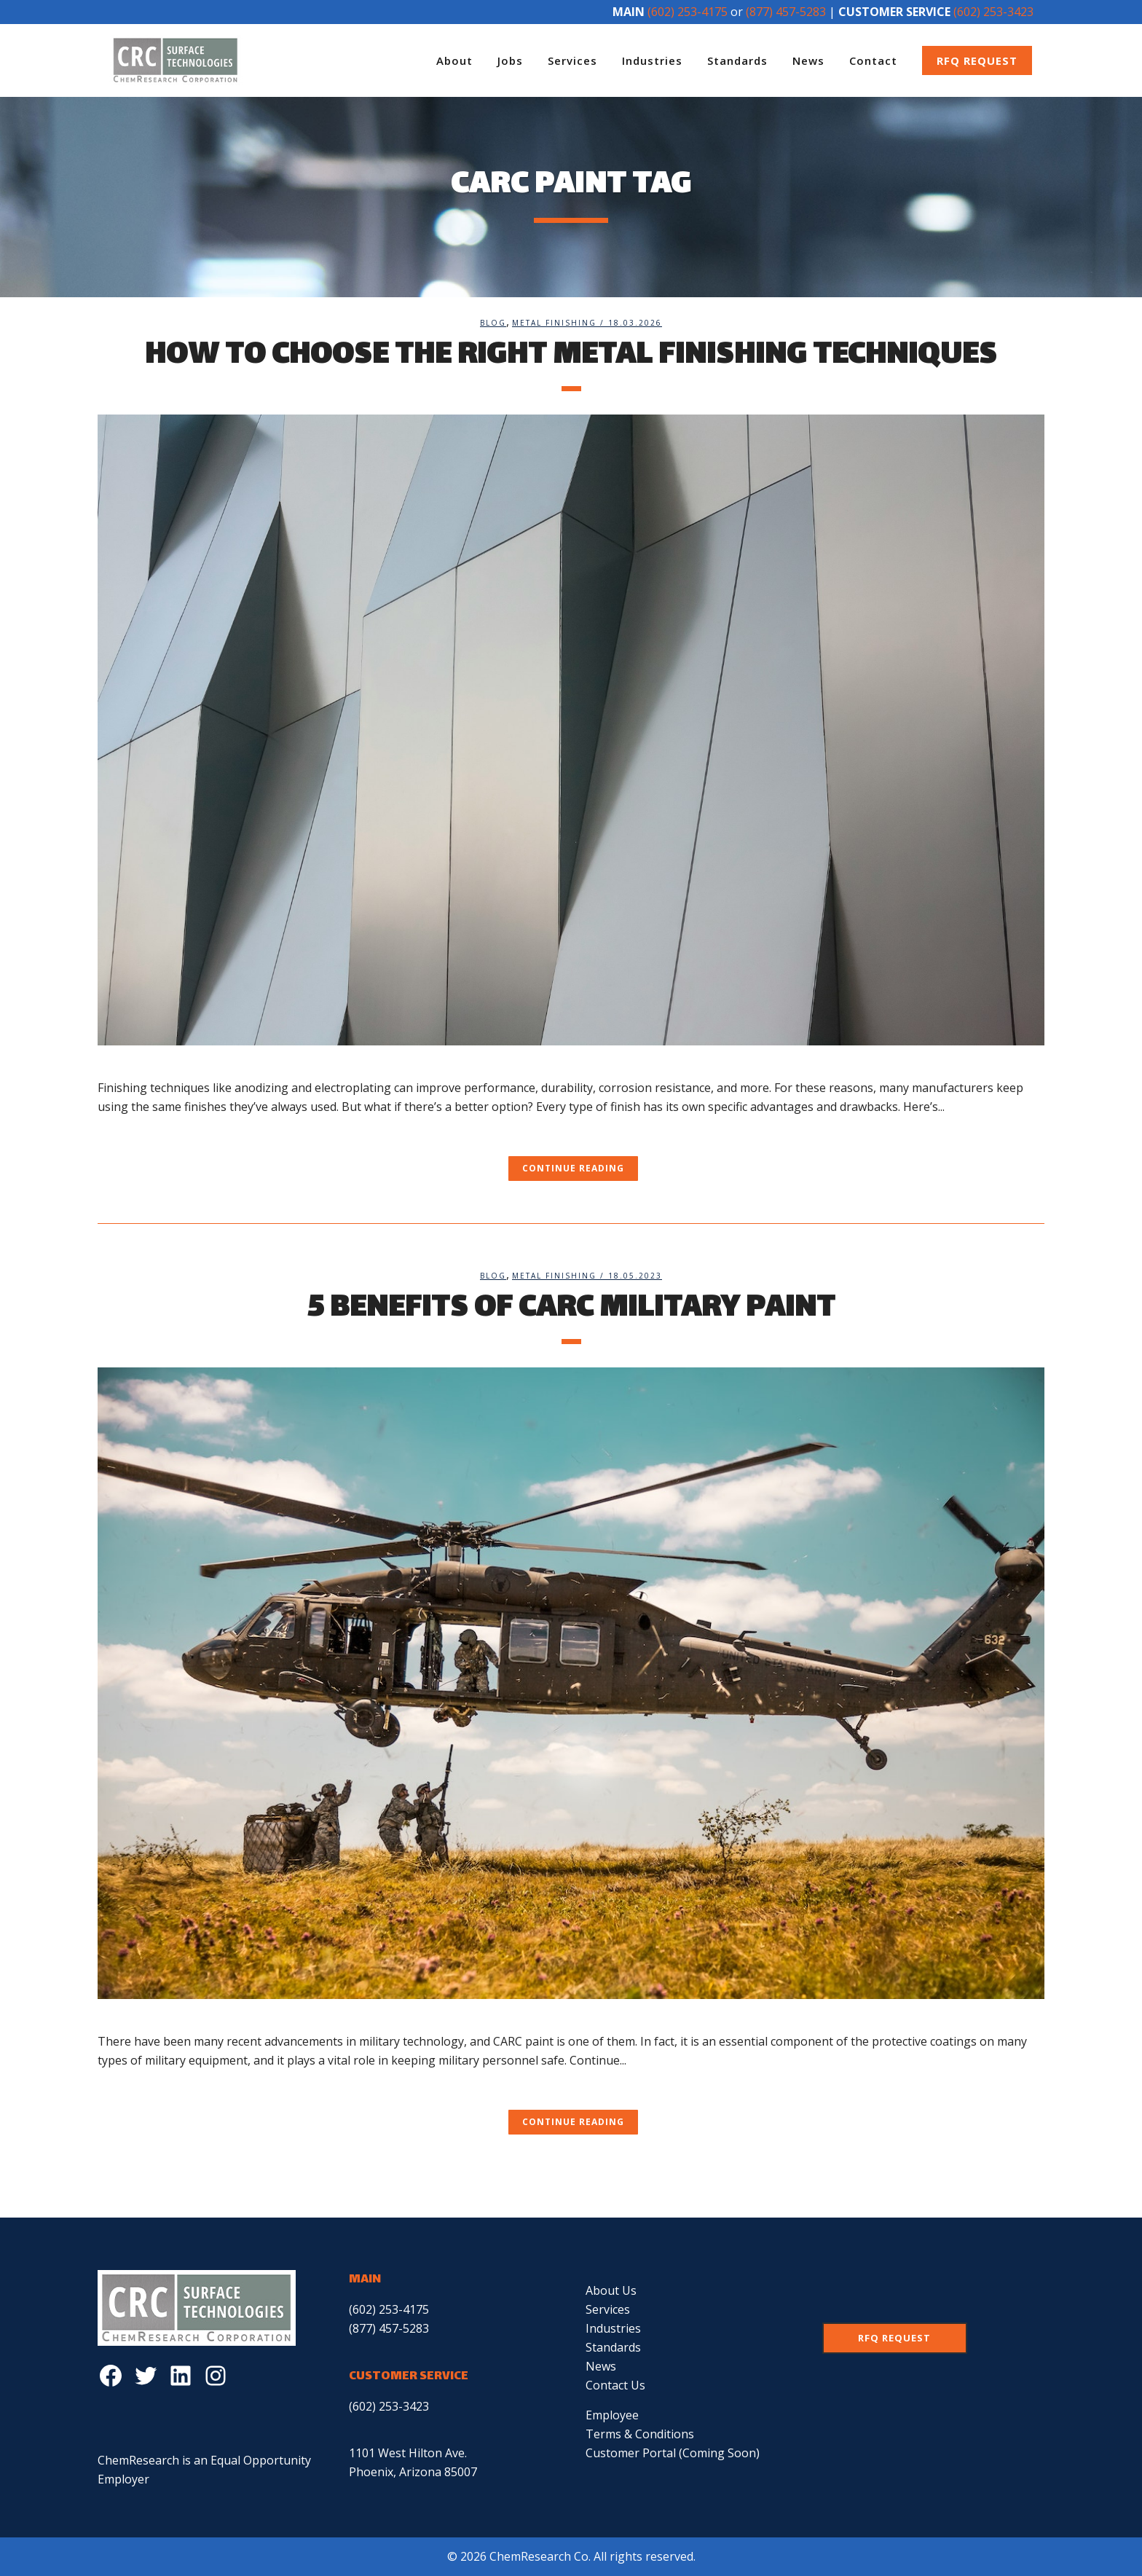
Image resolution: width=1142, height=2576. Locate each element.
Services (608, 2309)
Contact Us (615, 2385)
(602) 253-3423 (993, 12)
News (601, 2366)
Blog (493, 323)
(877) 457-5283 (786, 12)
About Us (611, 2290)
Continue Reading (573, 1168)
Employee (612, 2415)
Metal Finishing (554, 323)
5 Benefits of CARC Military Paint (571, 1309)
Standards (613, 2347)
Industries (613, 2328)
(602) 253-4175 (687, 12)
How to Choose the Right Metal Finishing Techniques (571, 356)
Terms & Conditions (640, 2434)
